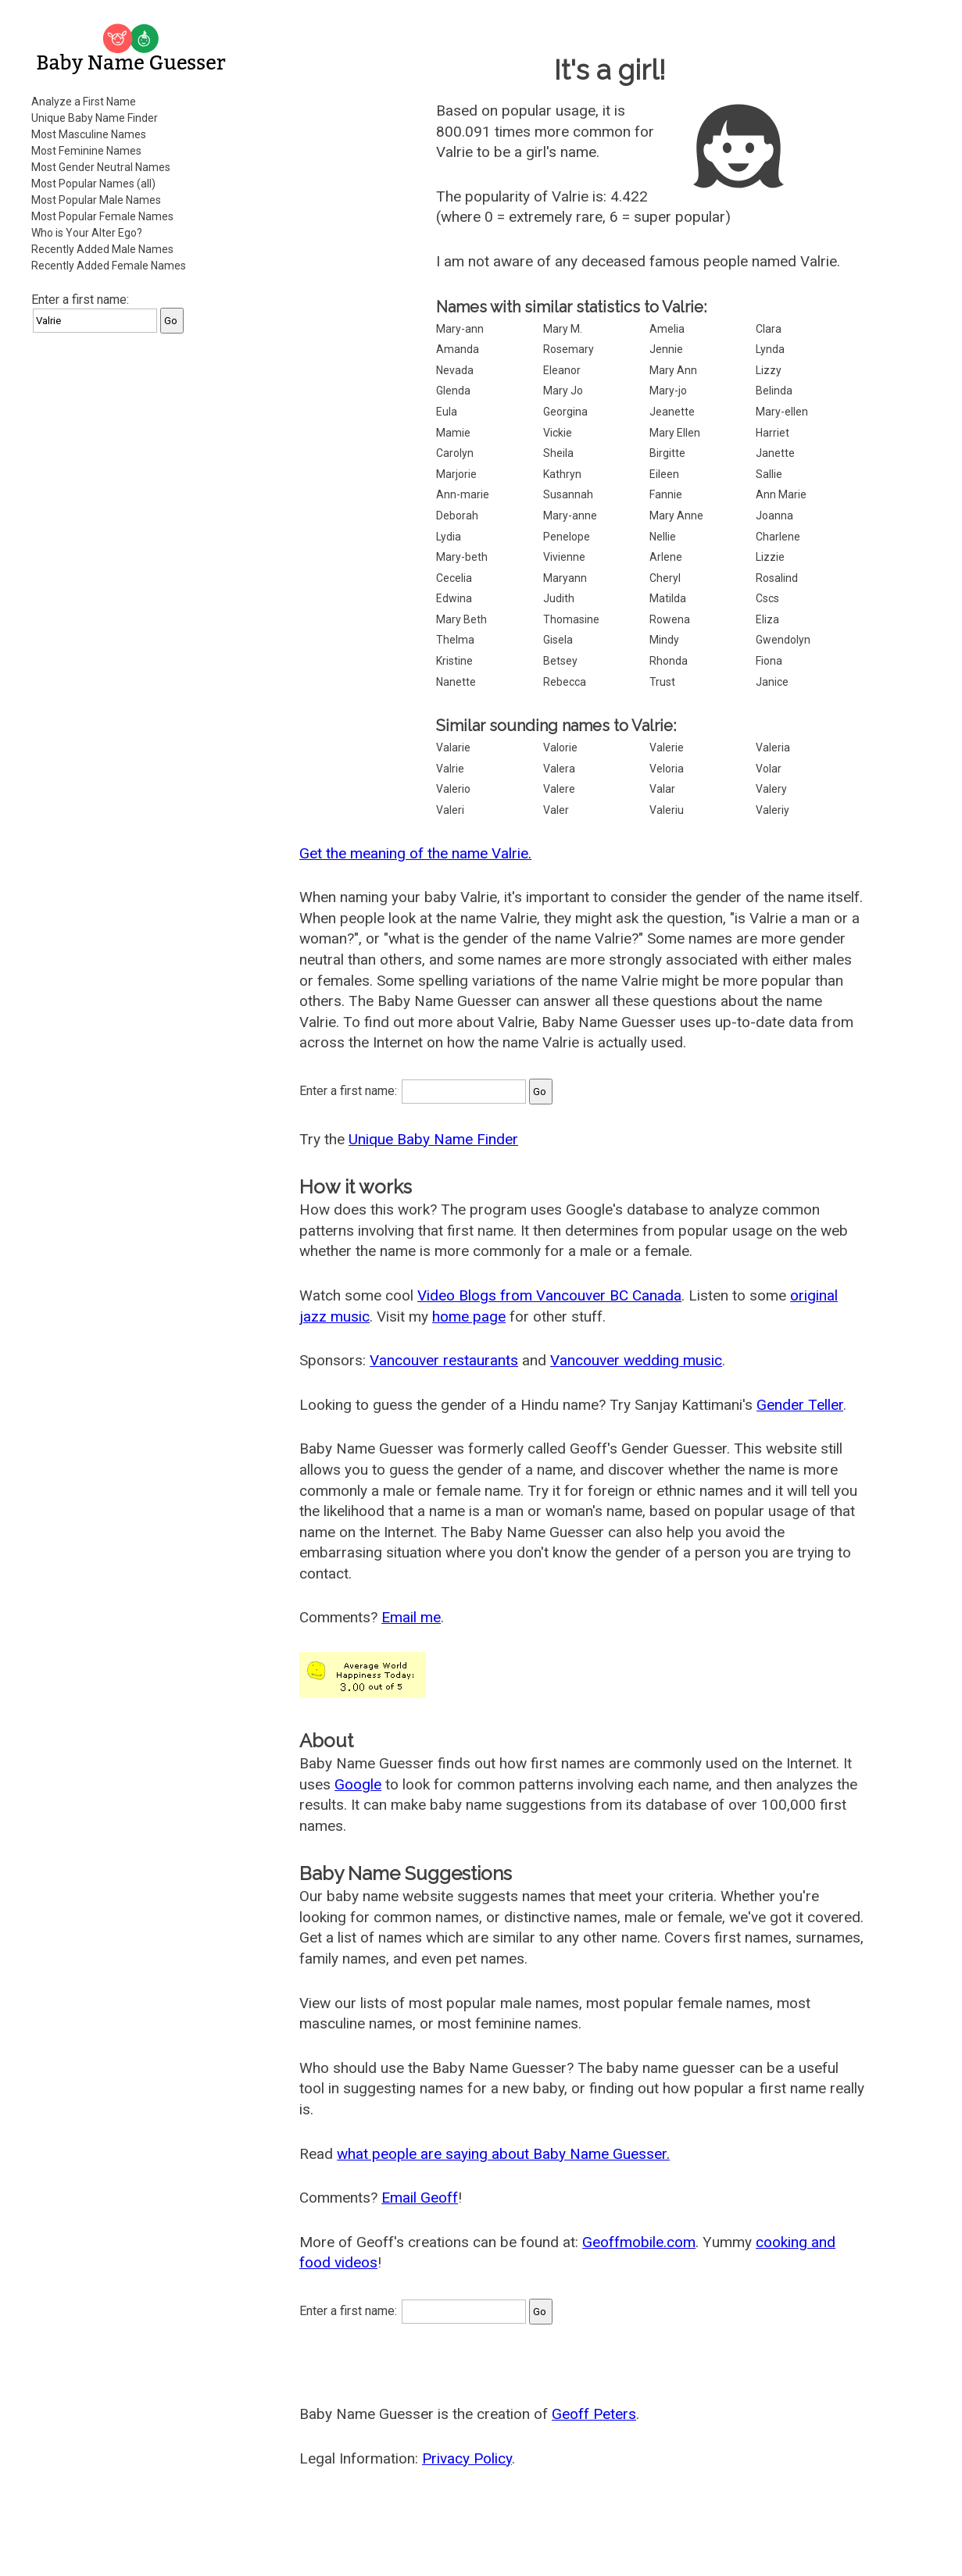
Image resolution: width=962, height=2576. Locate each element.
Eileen (664, 474)
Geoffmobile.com (639, 2242)
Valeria (773, 747)
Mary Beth (461, 619)
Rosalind (777, 578)
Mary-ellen (782, 411)
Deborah (457, 515)
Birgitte (667, 453)
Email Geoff (419, 2198)
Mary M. (562, 329)
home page (469, 1316)
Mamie (453, 432)
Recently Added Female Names (108, 265)
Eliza (767, 619)
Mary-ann (460, 329)
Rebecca (564, 682)
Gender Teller (799, 1405)
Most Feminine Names (86, 150)
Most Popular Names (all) (93, 183)
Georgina (565, 411)
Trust (662, 682)
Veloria (666, 768)
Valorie (560, 747)
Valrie (450, 768)
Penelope (566, 536)
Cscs (767, 598)
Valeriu (666, 810)
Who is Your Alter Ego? (86, 233)
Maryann (565, 578)
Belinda (774, 390)
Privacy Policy (467, 2458)
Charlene (778, 536)
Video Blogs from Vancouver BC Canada (549, 1295)
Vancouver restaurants (444, 1360)
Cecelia (454, 578)
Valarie (453, 747)
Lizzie (770, 557)
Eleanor (562, 370)
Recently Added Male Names (102, 249)
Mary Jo (563, 390)
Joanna (774, 515)
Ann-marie (462, 494)
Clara (768, 329)
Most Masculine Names (88, 134)
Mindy (664, 639)
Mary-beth (462, 557)
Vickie (557, 432)
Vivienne (564, 557)
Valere (559, 789)
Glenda (453, 390)
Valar (662, 789)
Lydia (448, 536)
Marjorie (456, 474)
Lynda (770, 349)
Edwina (454, 598)
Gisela (558, 639)
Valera (559, 768)
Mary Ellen (674, 432)
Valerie (666, 747)
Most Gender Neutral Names (100, 167)
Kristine (454, 661)
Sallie (769, 474)
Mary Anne (676, 515)
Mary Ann (673, 370)
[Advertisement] (132, 581)
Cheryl (665, 578)
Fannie (665, 494)
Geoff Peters (594, 2414)
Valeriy (772, 810)
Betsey (560, 661)
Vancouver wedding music (636, 1360)
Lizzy (768, 370)
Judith (558, 598)
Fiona (769, 661)
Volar (768, 768)
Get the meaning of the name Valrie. (415, 853)
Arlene (665, 557)
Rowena (669, 619)
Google (357, 1784)
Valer (556, 810)
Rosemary (568, 349)
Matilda (667, 598)
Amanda (457, 349)
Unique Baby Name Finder (94, 118)
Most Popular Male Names (96, 200)
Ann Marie (781, 494)
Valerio (453, 789)
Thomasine (571, 619)
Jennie (666, 349)
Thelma (455, 639)
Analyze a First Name (83, 101)
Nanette (456, 682)
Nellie (662, 536)
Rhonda (668, 661)
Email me (411, 1617)
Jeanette (672, 411)
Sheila (558, 453)
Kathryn (562, 474)
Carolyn (455, 453)
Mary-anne (570, 515)
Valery (771, 789)
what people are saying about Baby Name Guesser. (503, 2154)
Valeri (450, 810)
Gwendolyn (783, 639)
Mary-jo (668, 390)
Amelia (667, 329)
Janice (772, 682)
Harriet (772, 432)
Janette (775, 453)
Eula (446, 411)
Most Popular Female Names (102, 216)
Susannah (568, 494)
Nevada (455, 370)
